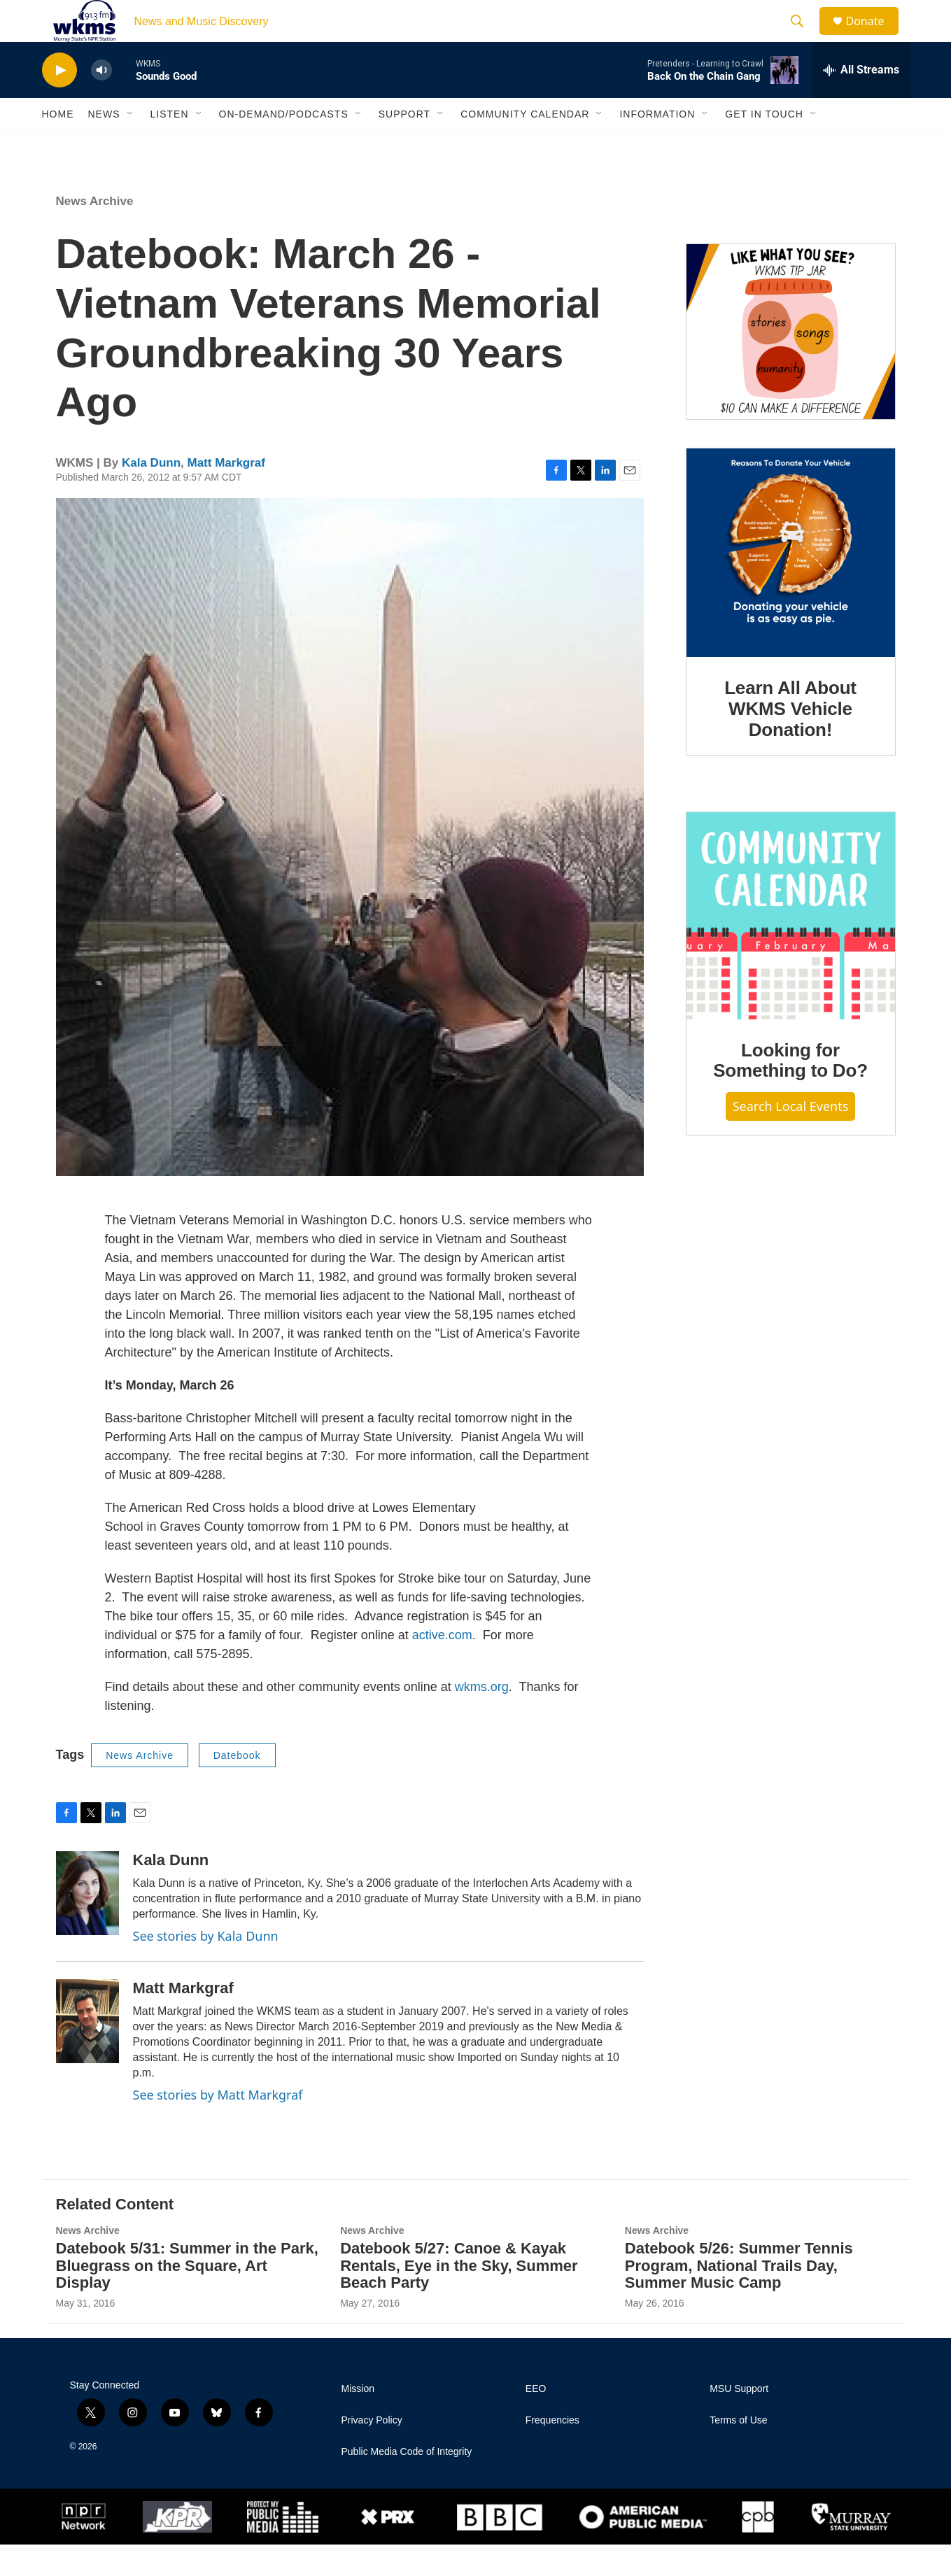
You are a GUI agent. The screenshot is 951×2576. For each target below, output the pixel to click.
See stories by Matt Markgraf (218, 2126)
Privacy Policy (371, 2452)
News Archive (95, 232)
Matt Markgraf (226, 494)
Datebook (237, 1786)
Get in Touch (764, 145)
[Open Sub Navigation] (130, 145)
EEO (536, 2420)
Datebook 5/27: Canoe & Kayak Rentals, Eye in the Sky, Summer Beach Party (459, 2297)
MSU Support (739, 2420)
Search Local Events (791, 1137)
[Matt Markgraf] (87, 2053)
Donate (874, 36)
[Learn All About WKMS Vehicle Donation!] (790, 584)
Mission (357, 2420)
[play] (59, 102)
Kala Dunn (151, 494)
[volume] (101, 102)
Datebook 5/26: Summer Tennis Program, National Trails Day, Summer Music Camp (739, 2297)
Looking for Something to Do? (790, 1092)
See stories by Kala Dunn (206, 1967)
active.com (442, 1666)
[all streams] (861, 101)
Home (58, 145)
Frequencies (552, 2452)
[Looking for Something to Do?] (790, 947)
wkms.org (482, 1718)
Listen (169, 145)
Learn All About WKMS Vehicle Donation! (790, 740)
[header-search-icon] (804, 37)
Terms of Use (738, 2452)
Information (657, 145)
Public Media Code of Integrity (406, 2483)
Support (404, 145)
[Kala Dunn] (87, 1925)
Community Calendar (524, 145)
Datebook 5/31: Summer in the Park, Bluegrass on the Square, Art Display (187, 2297)
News (104, 145)
